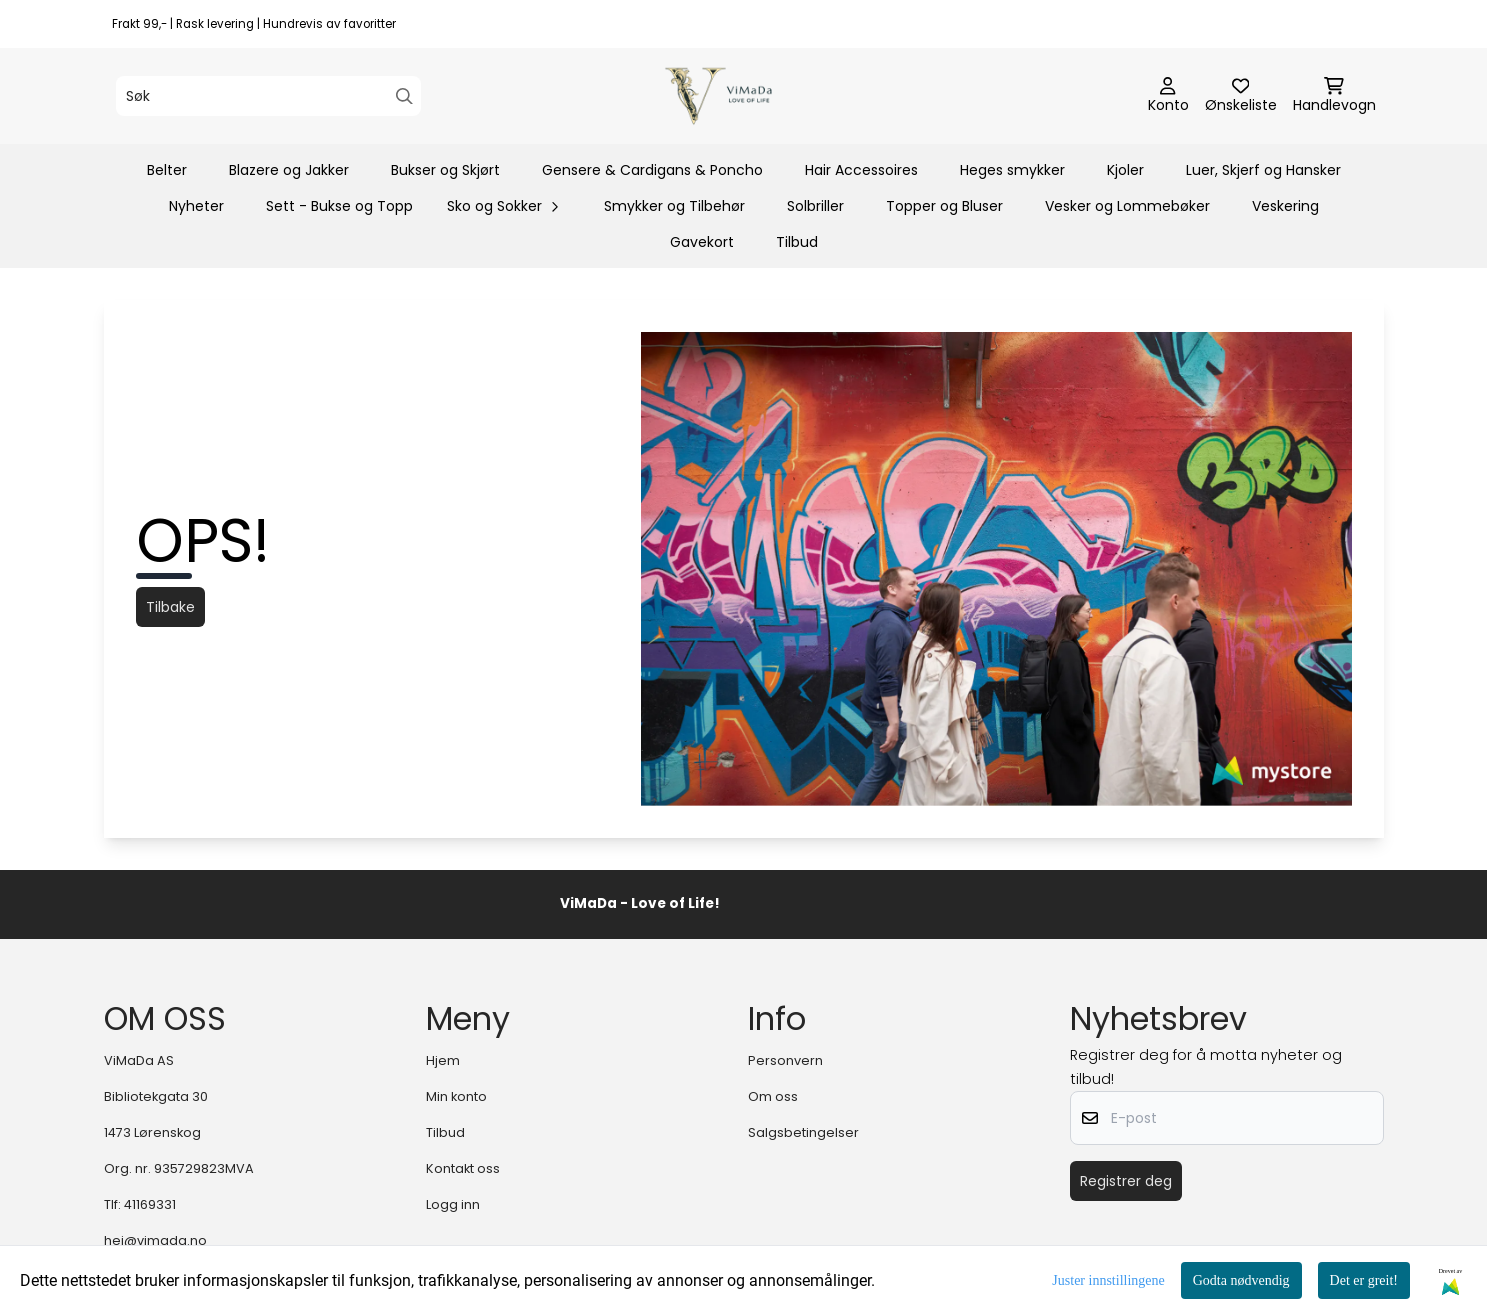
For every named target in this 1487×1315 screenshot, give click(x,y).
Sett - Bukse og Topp (339, 206)
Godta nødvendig (1241, 1280)
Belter (167, 170)
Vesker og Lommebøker (1127, 206)
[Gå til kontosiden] (1168, 96)
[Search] (404, 96)
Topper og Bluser (944, 206)
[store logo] (749, 96)
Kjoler (1125, 170)
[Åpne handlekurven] (1334, 96)
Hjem (443, 1060)
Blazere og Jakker (289, 170)
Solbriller (815, 206)
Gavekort (702, 242)
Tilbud (797, 242)
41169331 (150, 1204)
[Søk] (268, 96)
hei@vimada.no (155, 1240)
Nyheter (196, 206)
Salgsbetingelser (803, 1132)
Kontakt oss (463, 1168)
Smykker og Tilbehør (674, 206)
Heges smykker (1012, 170)
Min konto (456, 1096)
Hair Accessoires (861, 170)
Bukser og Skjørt (445, 170)
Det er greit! (1364, 1280)
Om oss (773, 1096)
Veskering (1285, 206)
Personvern (785, 1060)
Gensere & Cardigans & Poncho (652, 170)
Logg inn (453, 1204)
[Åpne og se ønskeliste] (1241, 96)
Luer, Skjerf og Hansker (1263, 170)
